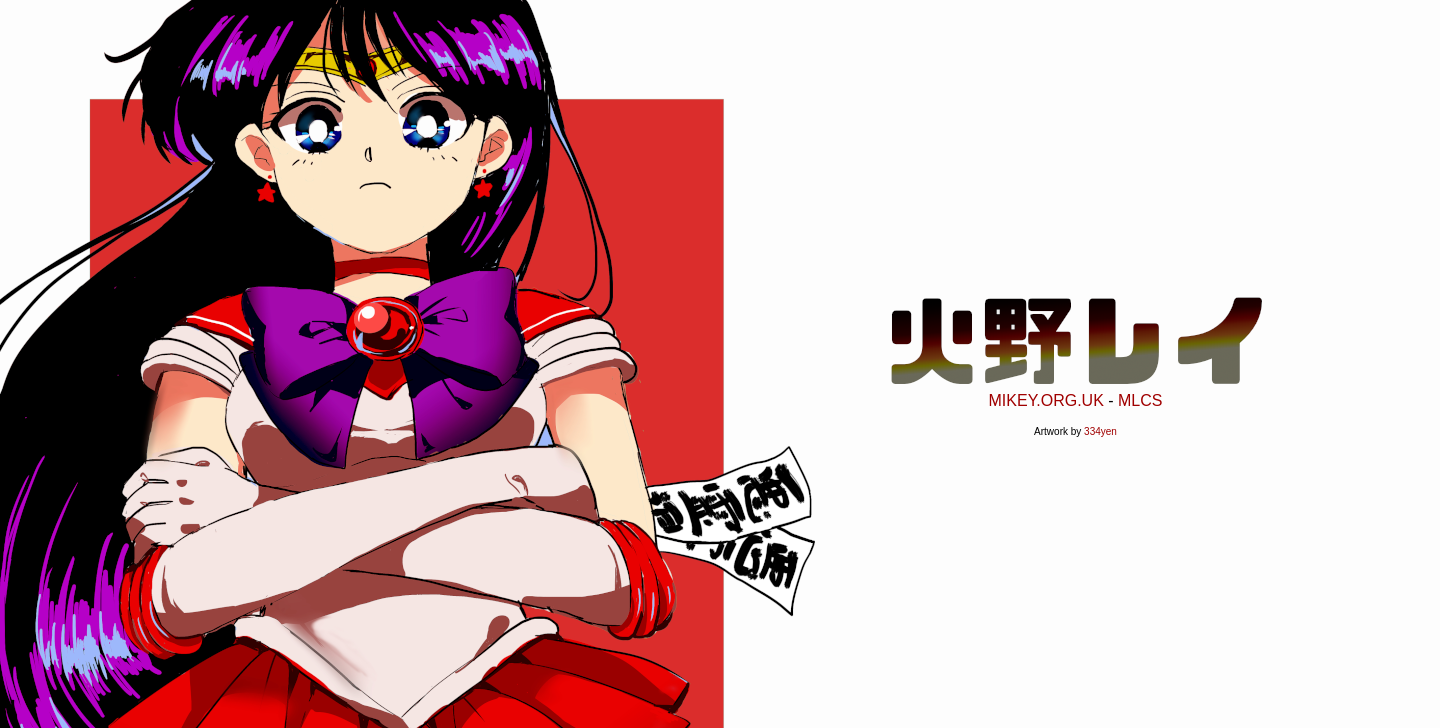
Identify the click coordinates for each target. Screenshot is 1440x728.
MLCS (1140, 396)
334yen (1100, 427)
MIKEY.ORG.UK (1046, 396)
